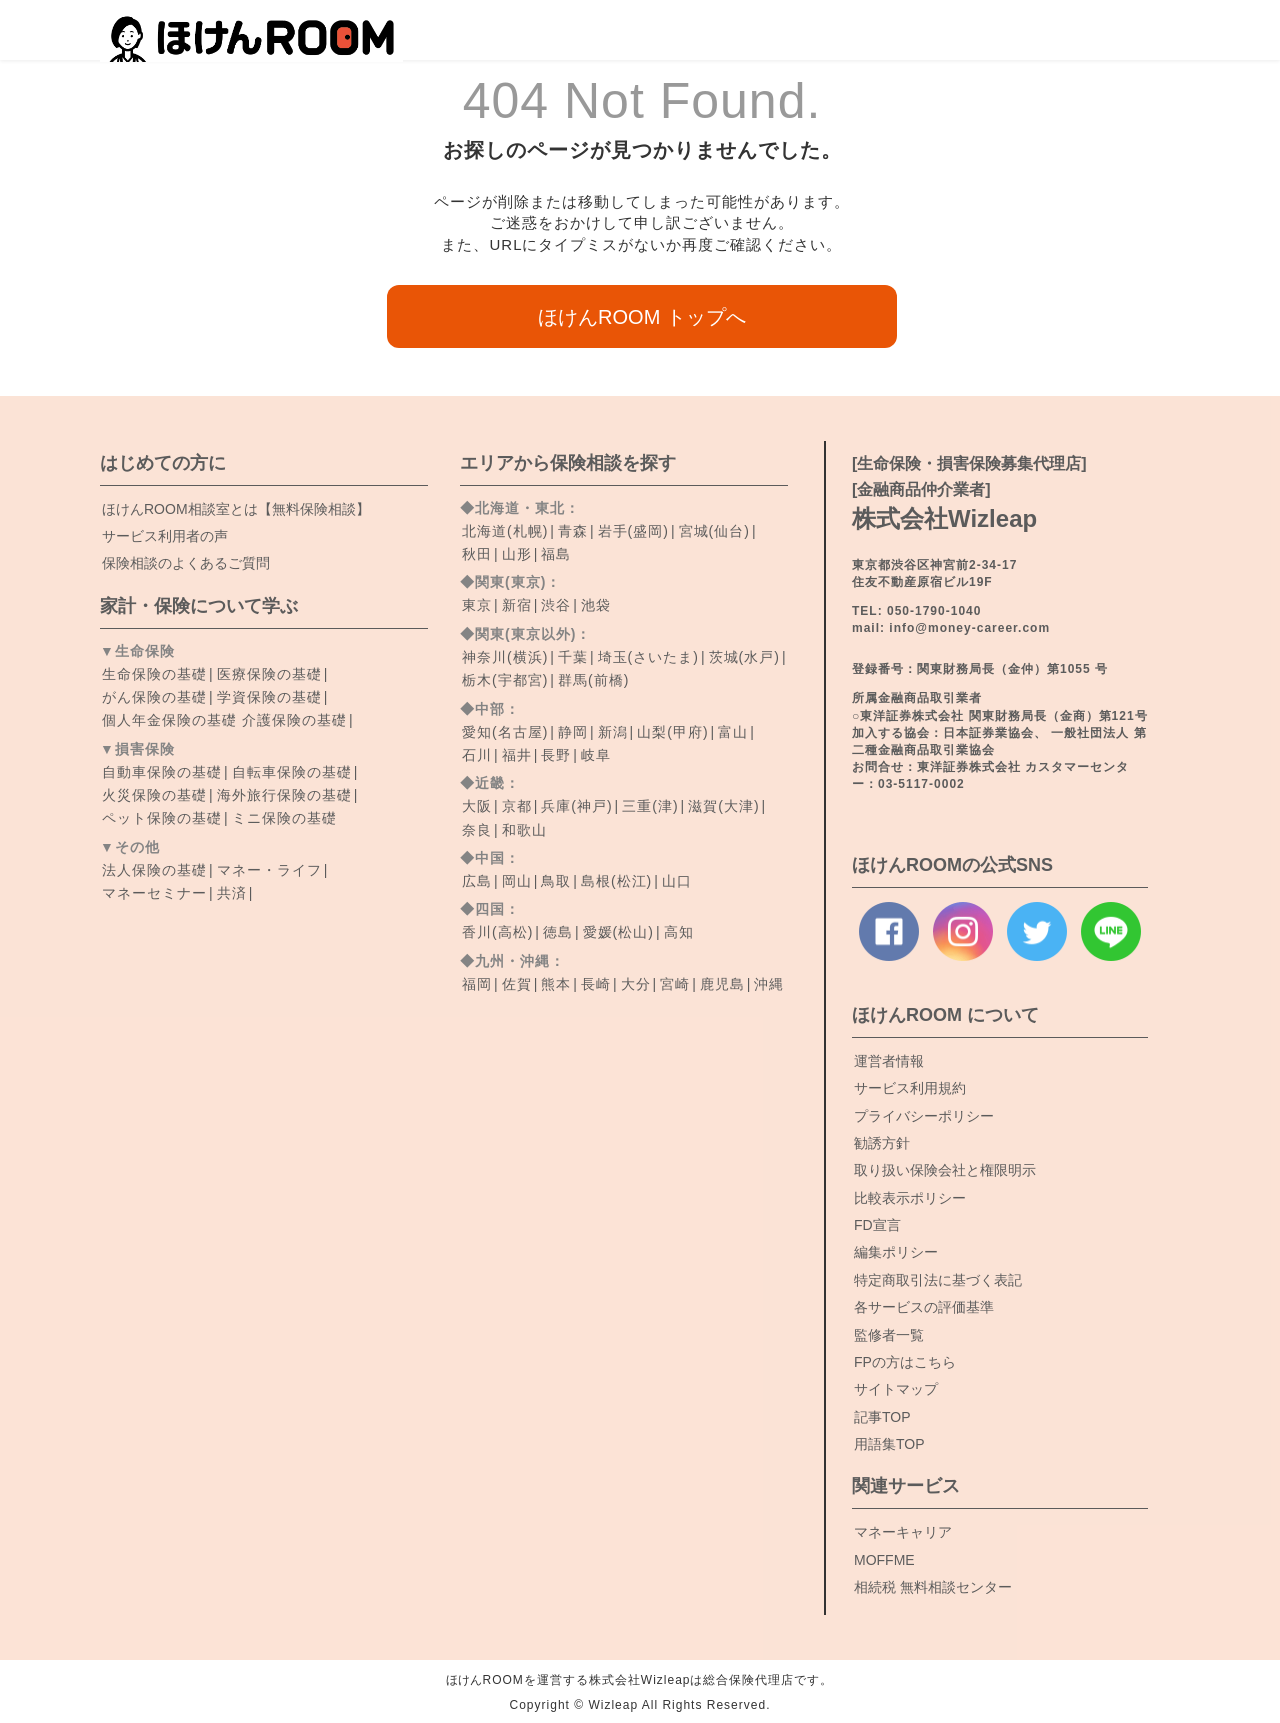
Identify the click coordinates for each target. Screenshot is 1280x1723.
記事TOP (882, 1417)
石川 (477, 755)
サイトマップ (896, 1389)
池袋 (596, 605)
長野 (556, 755)
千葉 (573, 657)
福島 (556, 554)
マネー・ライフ (269, 870)
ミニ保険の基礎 (284, 818)
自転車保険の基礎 (292, 772)
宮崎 (675, 984)
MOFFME (884, 1560)
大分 (636, 984)
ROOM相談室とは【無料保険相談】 (236, 509)
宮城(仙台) (714, 531)
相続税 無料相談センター (933, 1587)
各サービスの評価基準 (924, 1307)
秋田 (477, 554)
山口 (677, 881)
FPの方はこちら (905, 1362)
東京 (477, 605)
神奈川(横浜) (505, 657)
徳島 (558, 932)
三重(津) (650, 806)
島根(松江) (616, 881)
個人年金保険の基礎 (169, 720)
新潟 (613, 732)
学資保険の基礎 (269, 697)
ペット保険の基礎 (162, 818)
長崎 (596, 984)
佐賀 (517, 984)
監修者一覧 (889, 1335)
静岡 (573, 732)
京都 (517, 806)
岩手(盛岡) (633, 531)
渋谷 (556, 605)
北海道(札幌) (505, 531)
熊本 (556, 984)
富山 (733, 732)
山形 (517, 554)
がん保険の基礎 (154, 697)
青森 (573, 531)
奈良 (477, 830)
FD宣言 (877, 1225)
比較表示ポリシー (910, 1198)
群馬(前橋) (593, 680)
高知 (679, 932)
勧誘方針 (882, 1143)
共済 (232, 893)
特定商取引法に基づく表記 (938, 1280)
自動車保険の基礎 (162, 772)
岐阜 (596, 755)
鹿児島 (722, 984)
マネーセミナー (154, 893)
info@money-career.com (969, 628)
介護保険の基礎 (294, 720)
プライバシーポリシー (924, 1116)
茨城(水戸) (744, 657)
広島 (477, 881)
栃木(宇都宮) (505, 680)
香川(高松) (497, 932)
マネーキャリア (903, 1532)
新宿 (517, 605)
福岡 (477, 984)
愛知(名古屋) (505, 732)
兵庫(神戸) (576, 806)
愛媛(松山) (618, 932)
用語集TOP (889, 1444)
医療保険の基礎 (269, 674)
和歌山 (524, 830)
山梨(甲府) (672, 732)
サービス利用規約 (910, 1088)
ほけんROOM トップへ (642, 317)
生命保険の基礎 (154, 674)
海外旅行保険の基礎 (284, 795)
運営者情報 (889, 1061)
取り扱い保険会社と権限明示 (945, 1170)
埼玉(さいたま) (648, 657)
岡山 (517, 881)
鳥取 (556, 881)
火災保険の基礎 (154, 795)
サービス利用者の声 (165, 536)
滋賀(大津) (723, 806)
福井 (517, 755)
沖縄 (769, 984)
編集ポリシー (896, 1252)
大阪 (477, 806)
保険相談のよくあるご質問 (186, 563)
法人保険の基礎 (154, 870)
